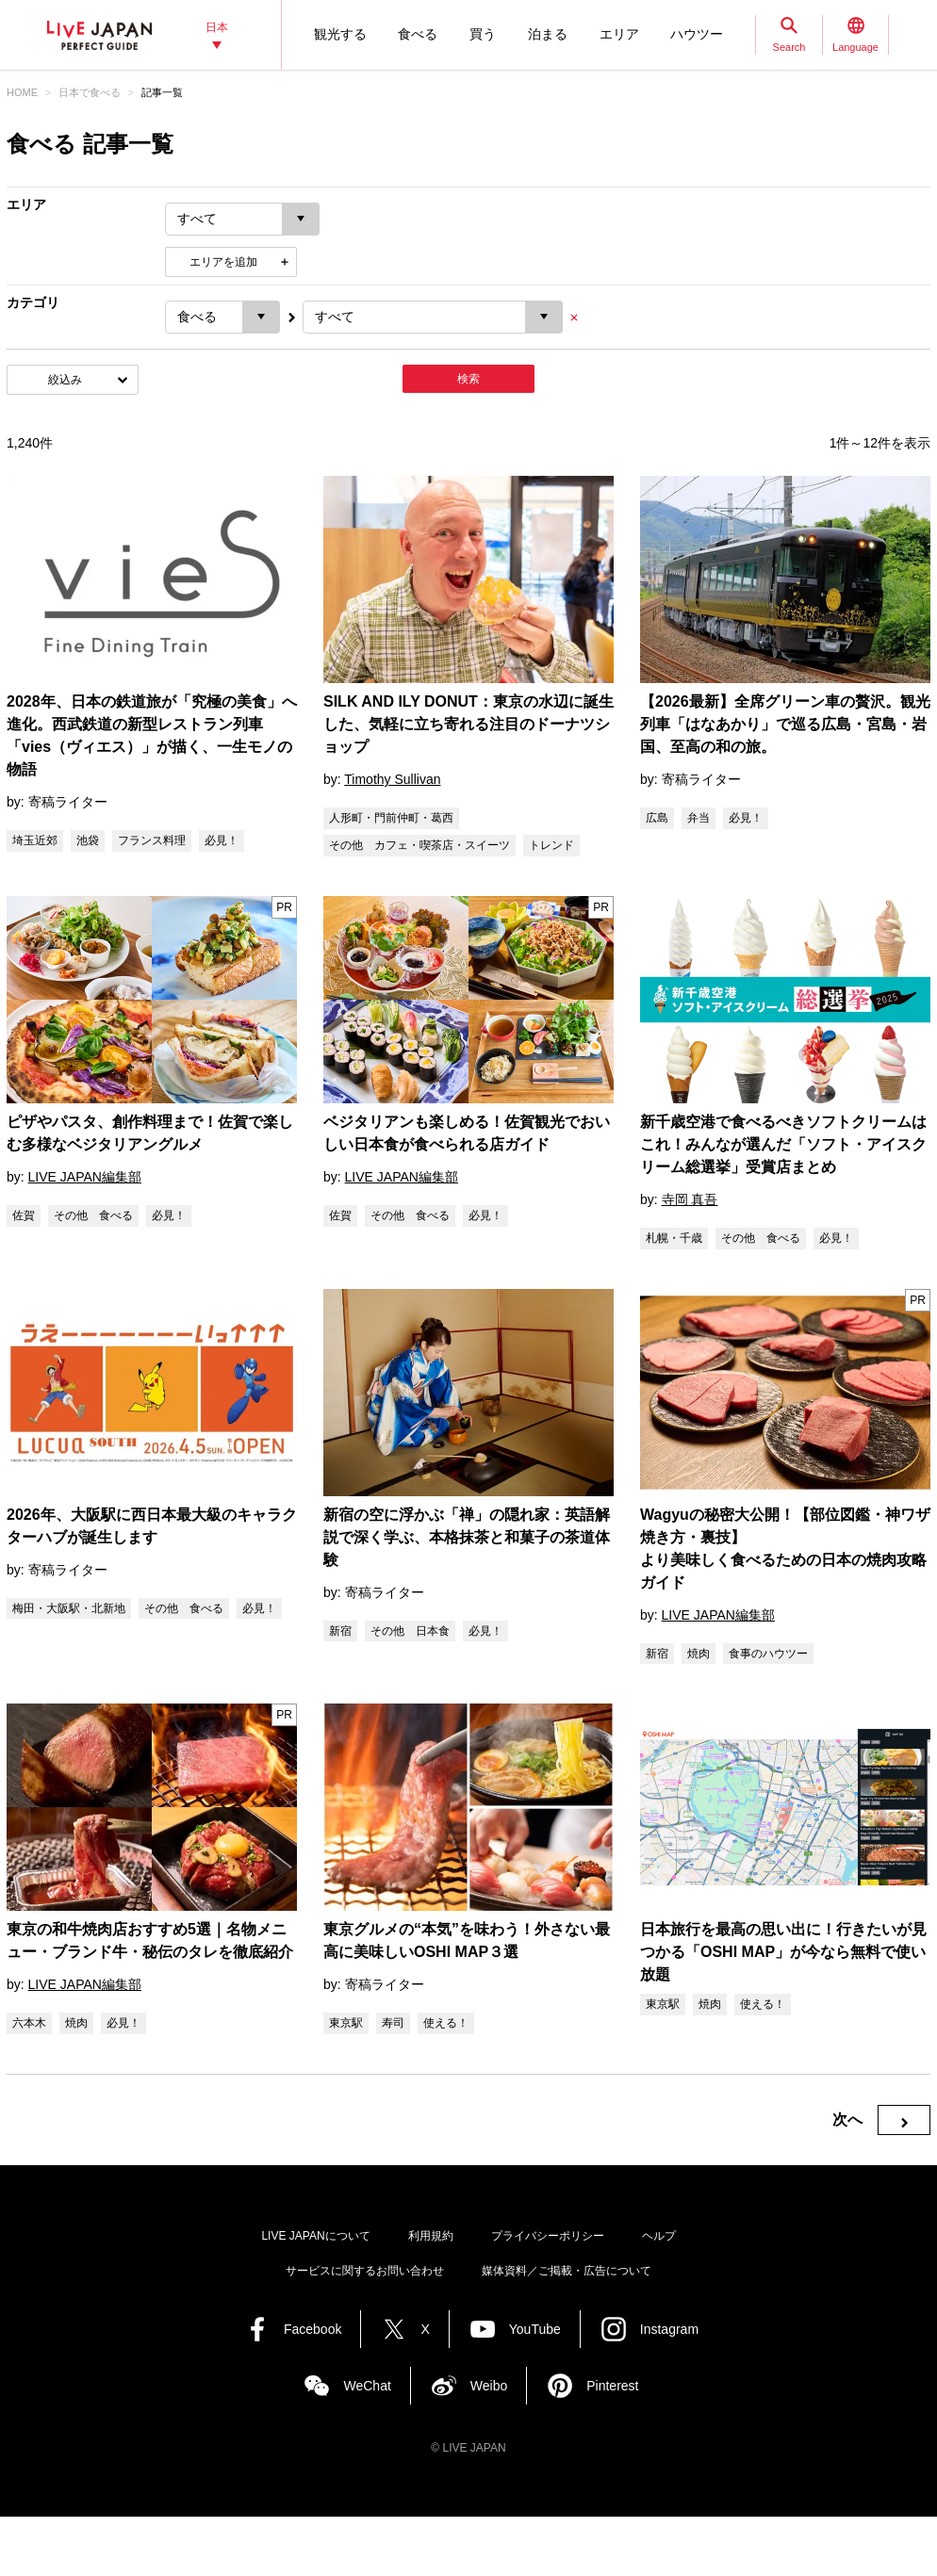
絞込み (65, 379)
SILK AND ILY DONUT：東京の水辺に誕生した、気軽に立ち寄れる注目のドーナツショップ (468, 724)
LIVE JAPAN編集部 (84, 1176)
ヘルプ (659, 2235)
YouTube (535, 2329)
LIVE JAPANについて (315, 2235)
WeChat (366, 2385)
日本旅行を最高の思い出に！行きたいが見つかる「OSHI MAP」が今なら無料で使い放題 (783, 1951)
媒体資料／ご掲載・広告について (566, 2270)
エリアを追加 (223, 262)
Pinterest (612, 2385)
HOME (22, 92)
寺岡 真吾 (690, 1199)
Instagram (669, 2329)
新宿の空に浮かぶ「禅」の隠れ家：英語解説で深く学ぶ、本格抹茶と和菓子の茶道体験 (466, 1537)
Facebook (312, 2329)
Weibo (488, 2385)
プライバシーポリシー (547, 2235)
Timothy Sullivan (392, 779)
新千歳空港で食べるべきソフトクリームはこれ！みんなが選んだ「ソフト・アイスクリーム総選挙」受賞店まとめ (783, 1144)
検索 (468, 378)
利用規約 (430, 2235)
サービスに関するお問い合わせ (365, 2270)
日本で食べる (89, 92)
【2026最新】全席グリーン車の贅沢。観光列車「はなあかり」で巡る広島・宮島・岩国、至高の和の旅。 (785, 724)
